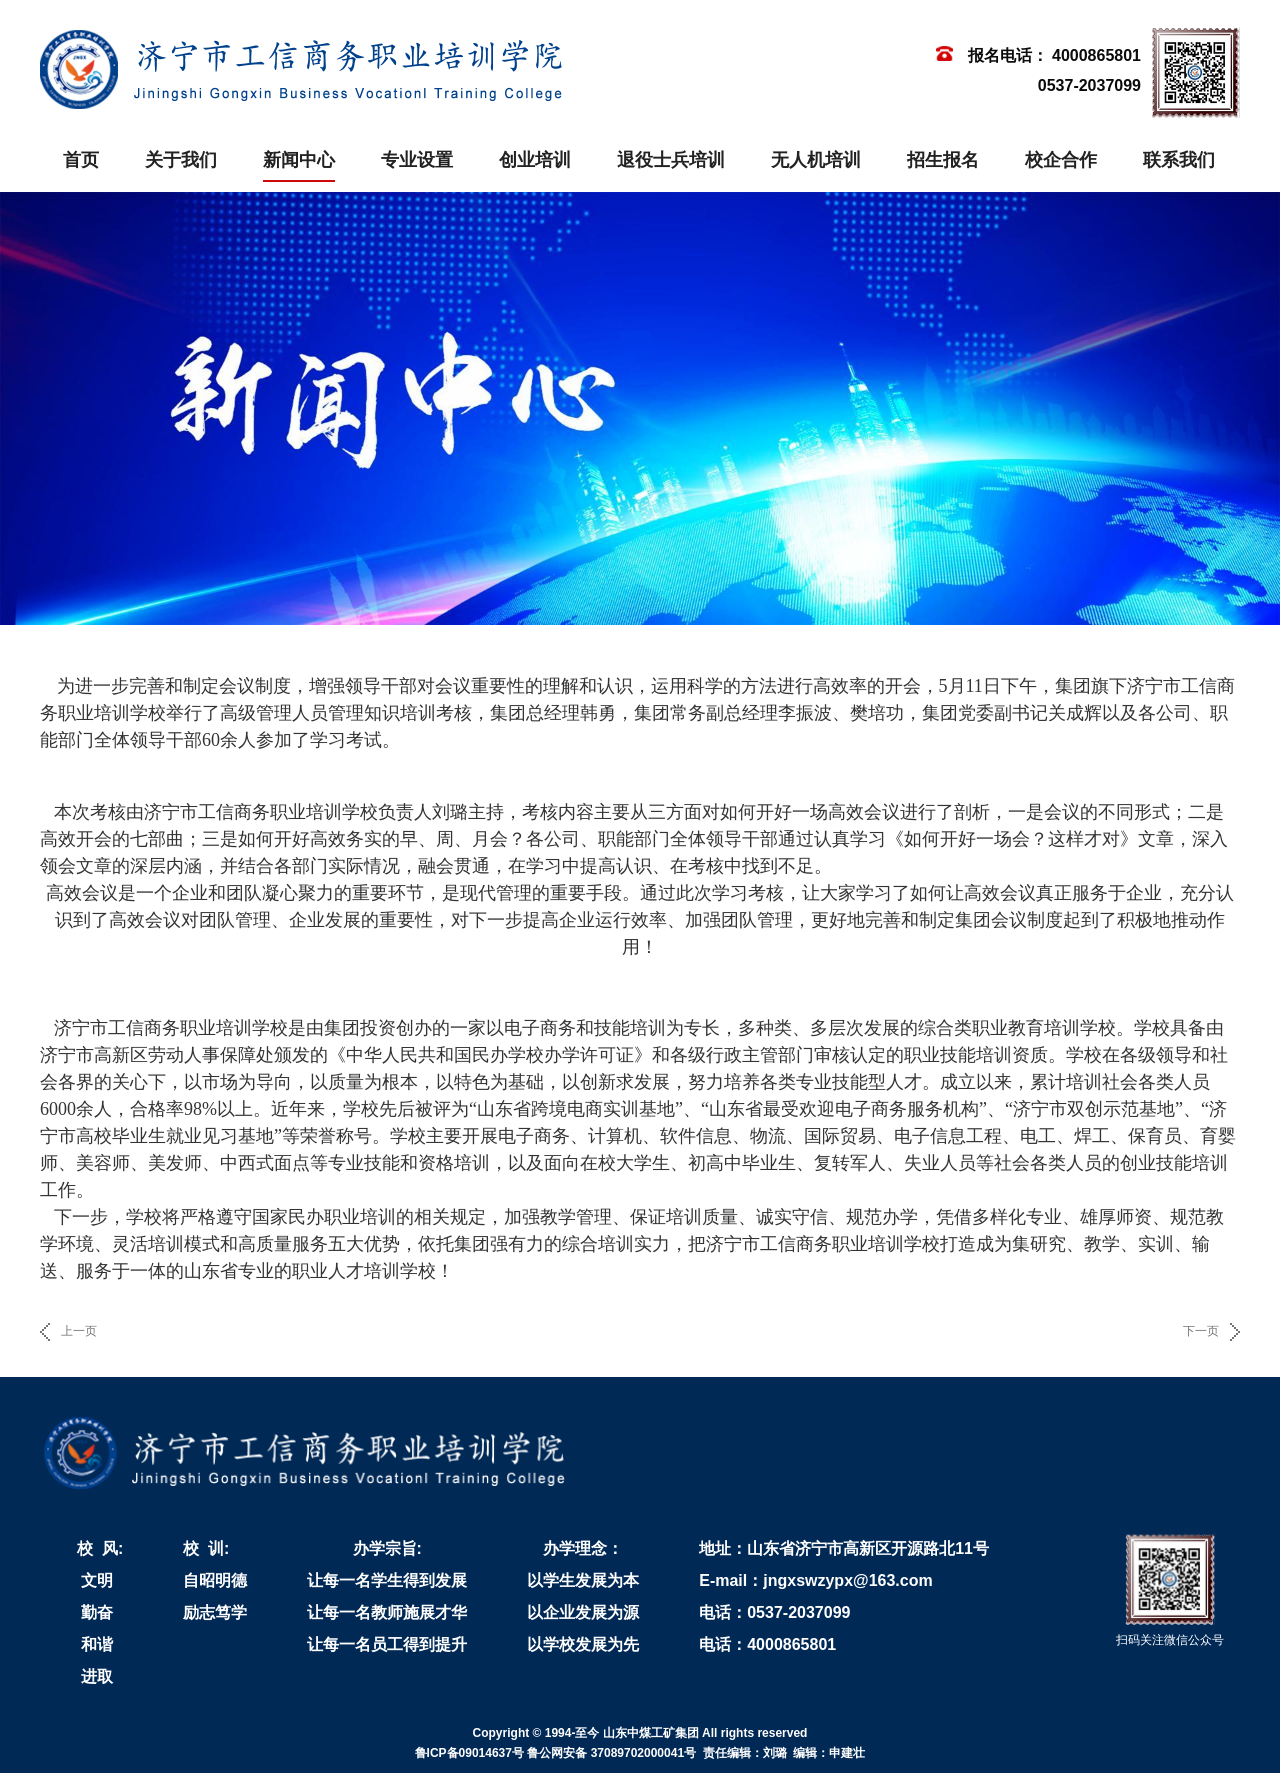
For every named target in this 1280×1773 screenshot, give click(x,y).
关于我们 (181, 160)
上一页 (79, 1331)
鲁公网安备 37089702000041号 (611, 1753)
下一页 (1201, 1331)
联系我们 (1179, 160)
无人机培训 (816, 160)
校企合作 (1061, 160)
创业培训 (535, 160)
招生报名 (943, 160)
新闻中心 (299, 160)
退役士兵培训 (671, 160)
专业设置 (417, 160)
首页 (81, 160)
